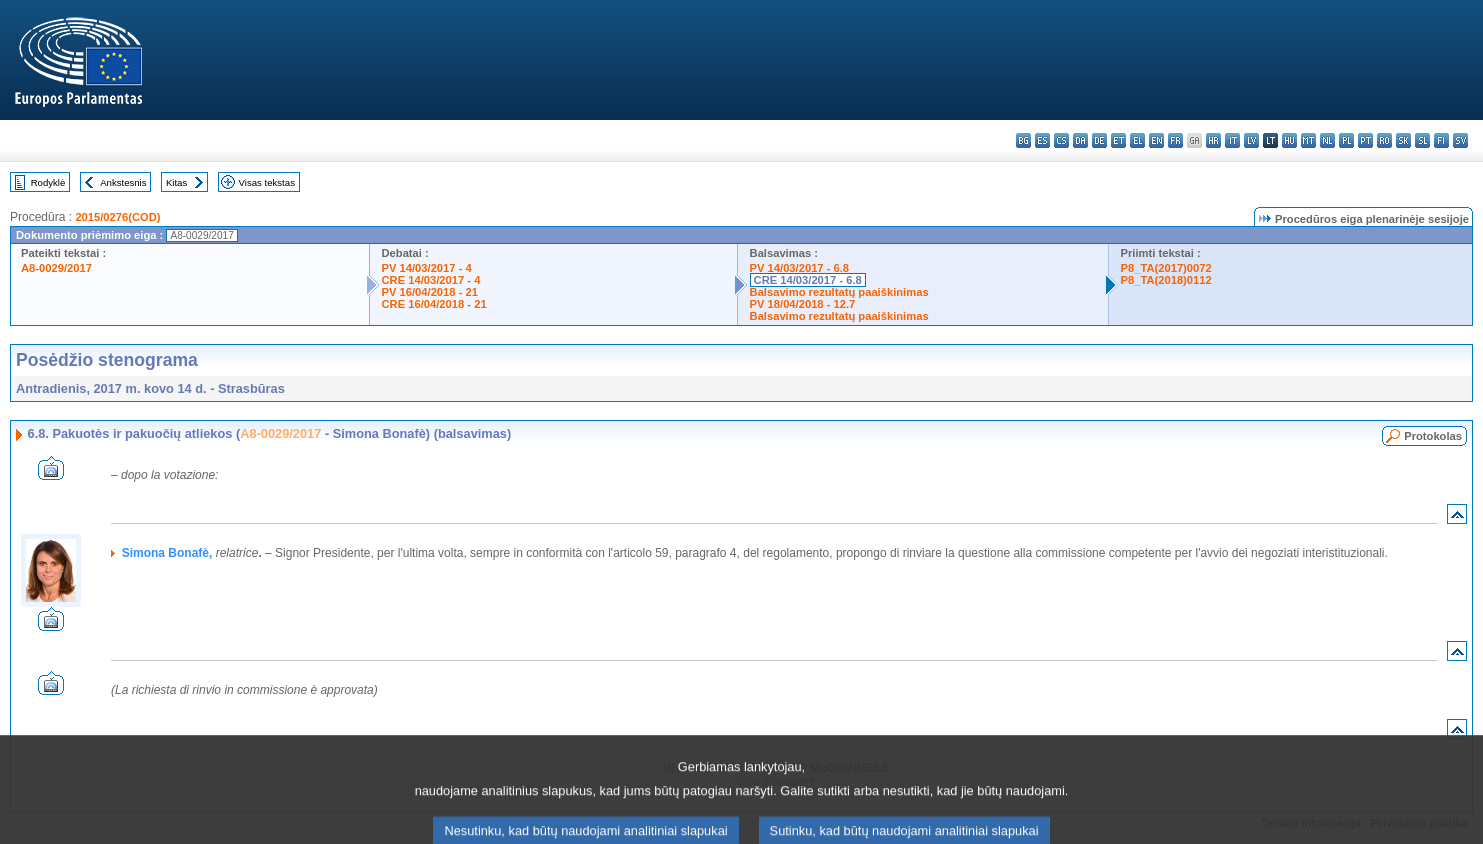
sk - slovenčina (1403, 140)
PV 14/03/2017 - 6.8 (800, 268)
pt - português (1365, 140)
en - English (1156, 140)
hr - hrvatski (1213, 140)
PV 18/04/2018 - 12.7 (803, 304)
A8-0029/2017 (56, 268)
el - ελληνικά (1137, 140)
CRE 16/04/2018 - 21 (434, 304)
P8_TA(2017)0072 (1166, 268)
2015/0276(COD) (117, 217)
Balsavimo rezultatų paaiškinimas (839, 292)
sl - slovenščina (1422, 140)
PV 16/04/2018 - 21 (430, 292)
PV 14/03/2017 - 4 (427, 268)
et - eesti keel (1118, 140)
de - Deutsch (1099, 140)
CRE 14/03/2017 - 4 (431, 280)
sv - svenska (1460, 140)
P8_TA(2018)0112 (1166, 280)
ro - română (1384, 140)
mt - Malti (1308, 140)
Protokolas (1433, 436)
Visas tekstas (267, 182)
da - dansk (1080, 140)
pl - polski (1346, 140)
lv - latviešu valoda (1251, 140)
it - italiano (1232, 140)
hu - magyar (1289, 140)
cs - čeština (1061, 140)
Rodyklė (48, 182)
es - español (1042, 140)
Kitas (176, 182)
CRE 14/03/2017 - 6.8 (808, 280)
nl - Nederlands (1327, 140)
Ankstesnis (123, 182)
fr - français (1175, 140)
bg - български (1023, 140)
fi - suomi (1441, 140)
